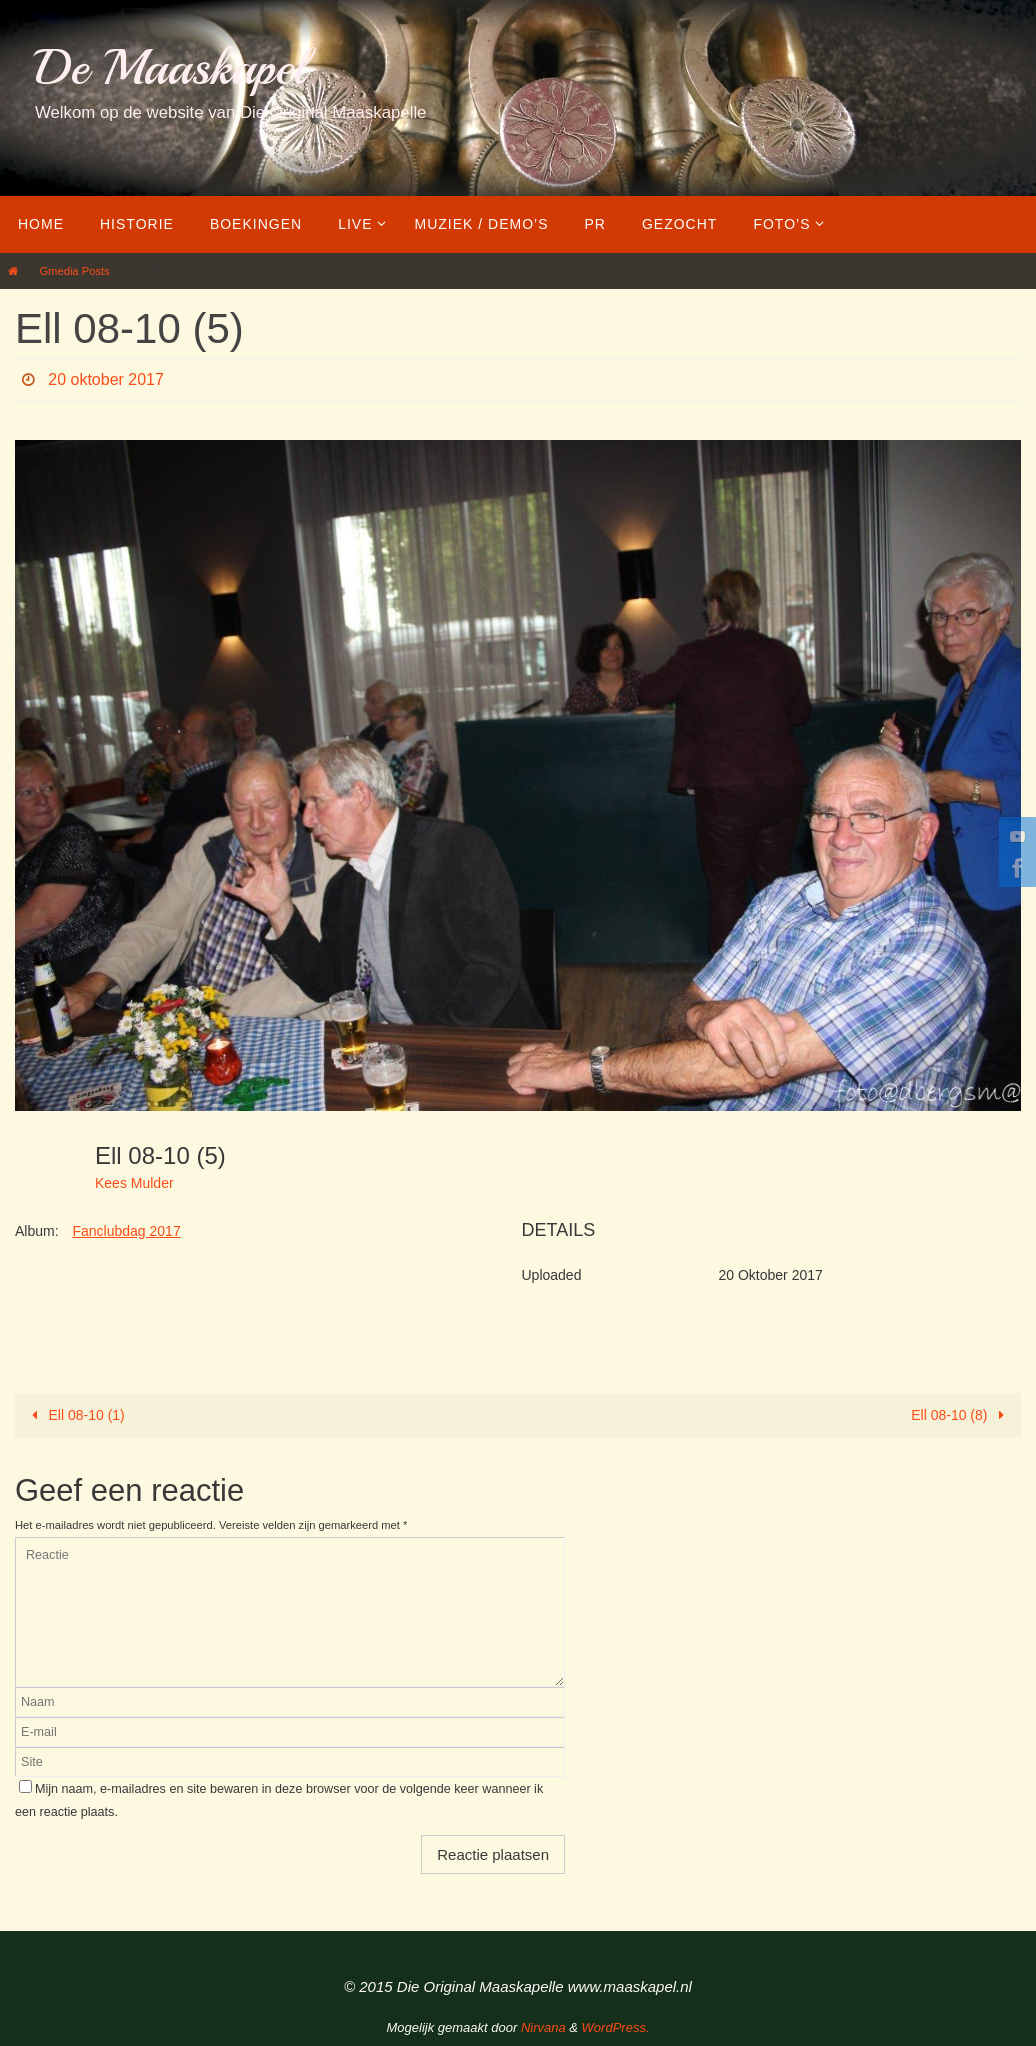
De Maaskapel (170, 67)
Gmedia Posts (74, 271)
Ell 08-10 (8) (961, 1415)
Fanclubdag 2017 (126, 1231)
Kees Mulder (134, 1183)
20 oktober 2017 (106, 379)
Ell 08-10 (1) (75, 1415)
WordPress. (616, 2027)
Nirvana (543, 2027)
